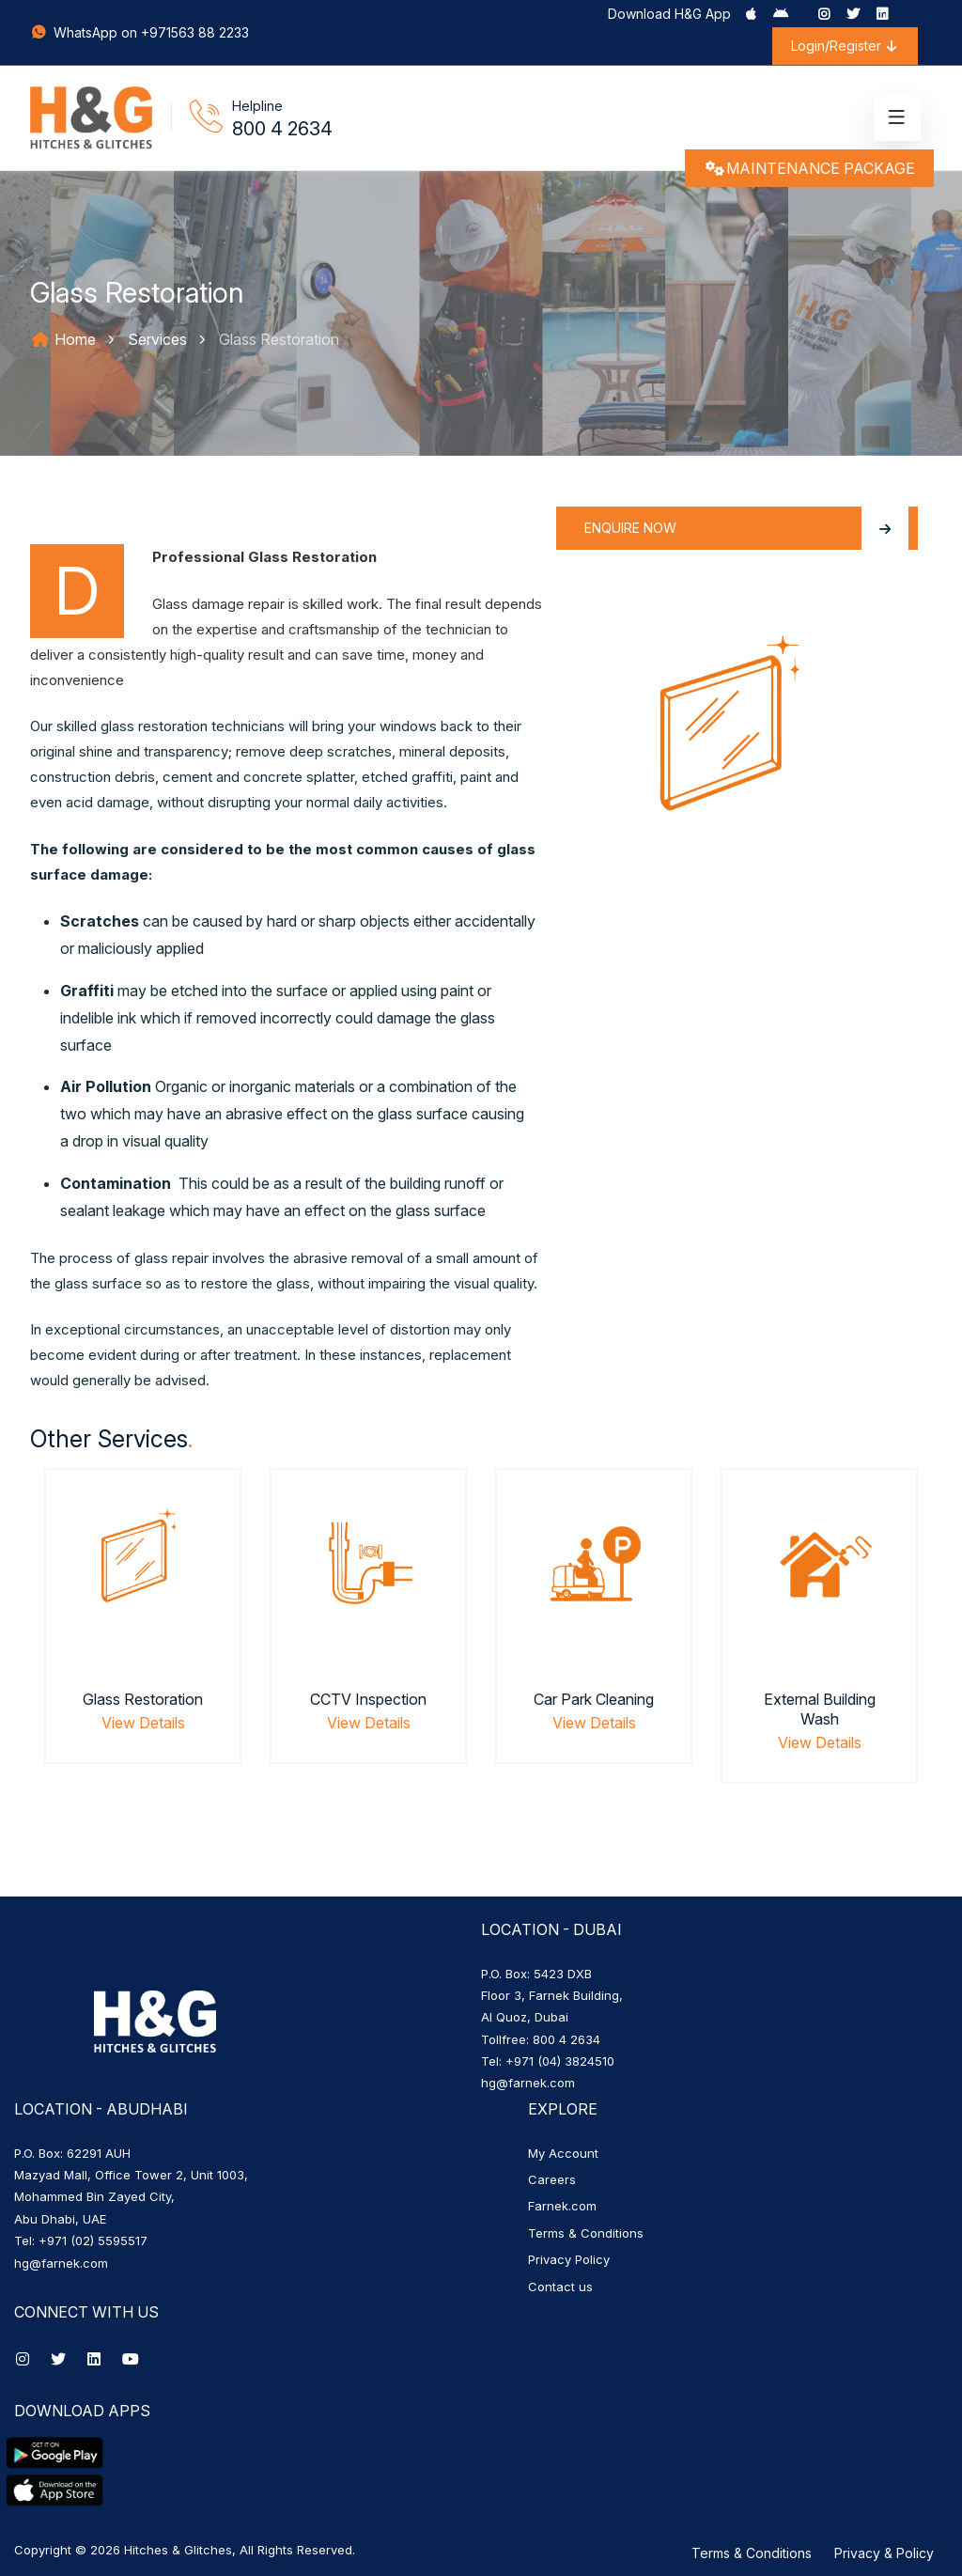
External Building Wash (820, 1709)
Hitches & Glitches (178, 2549)
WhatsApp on (85, 32)
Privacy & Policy (884, 2553)
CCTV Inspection (368, 1699)
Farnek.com (562, 2205)
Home (63, 339)
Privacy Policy (569, 2259)
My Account (563, 2153)
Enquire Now (746, 528)
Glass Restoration (143, 1699)
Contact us (560, 2286)
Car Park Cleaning (594, 1699)
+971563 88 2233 (195, 32)
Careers (552, 2179)
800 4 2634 (282, 128)
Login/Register (845, 46)
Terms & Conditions (586, 2232)
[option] (143, 1639)
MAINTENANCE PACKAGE (809, 168)
